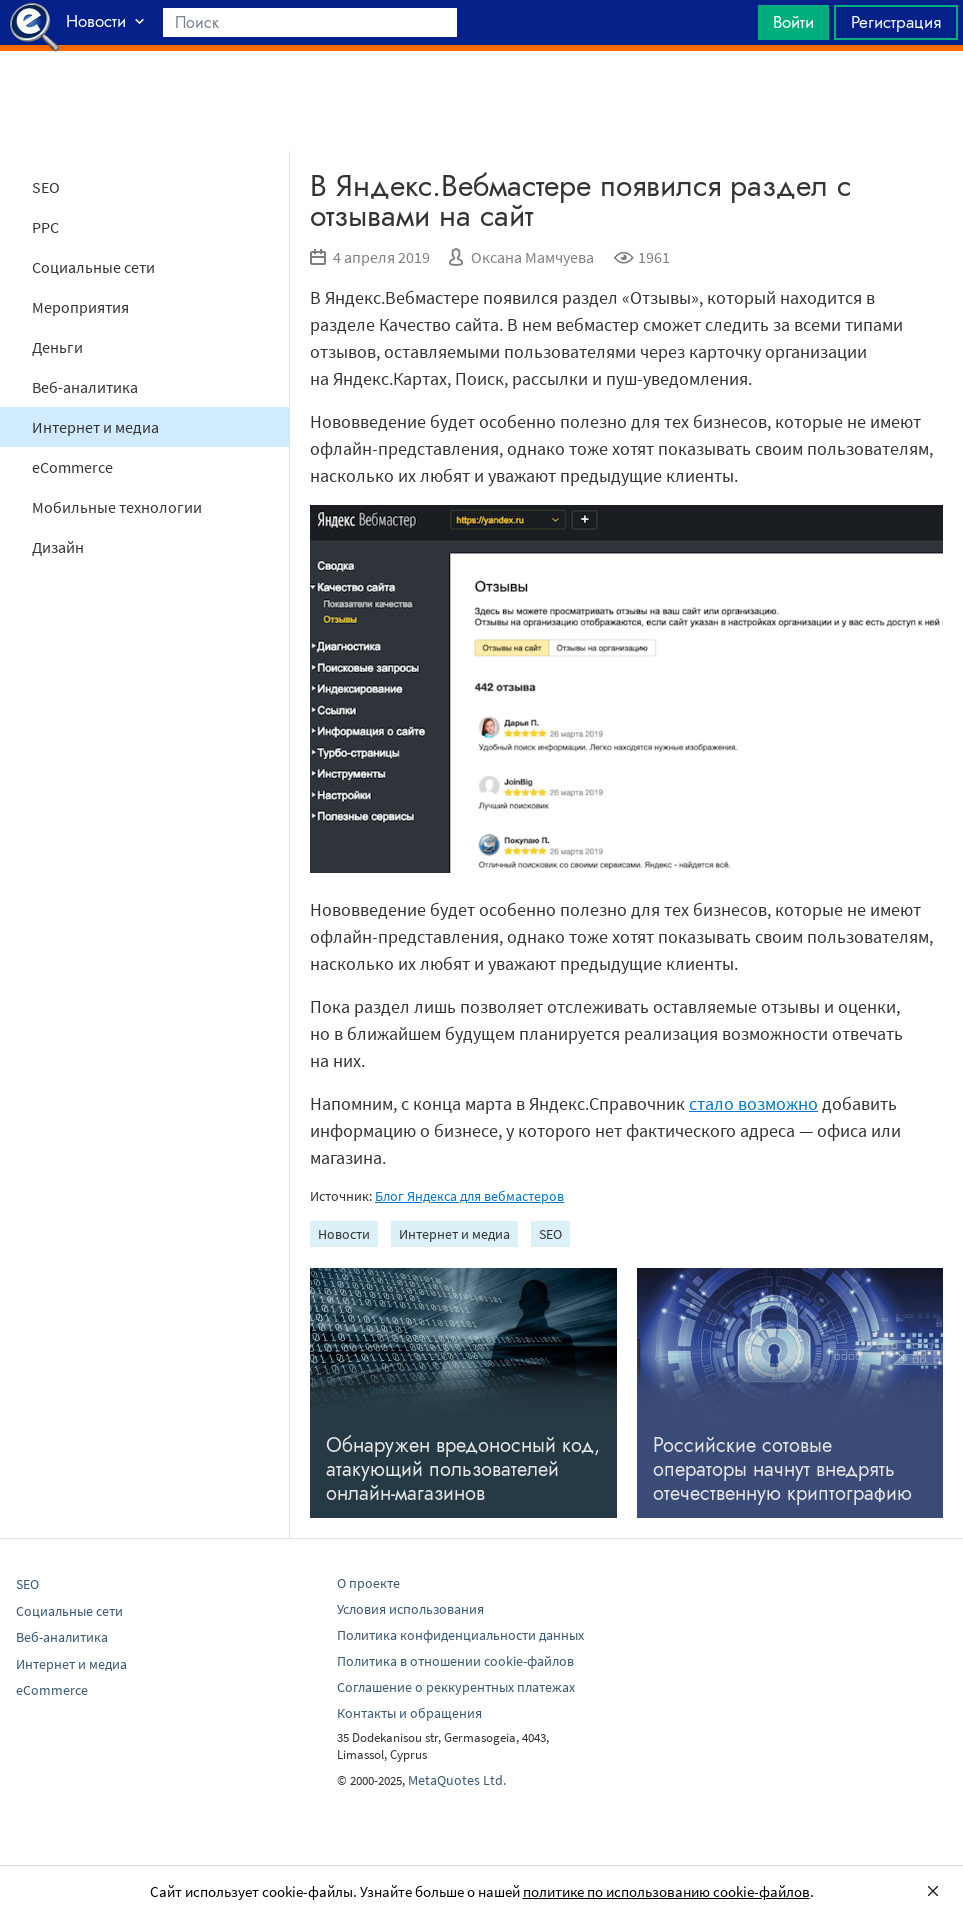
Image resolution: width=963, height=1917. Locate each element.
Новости (344, 1234)
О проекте (368, 1583)
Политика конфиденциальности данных (460, 1635)
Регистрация (896, 22)
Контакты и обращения (409, 1713)
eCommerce (72, 467)
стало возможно (753, 1103)
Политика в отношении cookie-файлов (455, 1661)
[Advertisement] (481, 101)
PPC (45, 227)
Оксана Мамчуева (532, 257)
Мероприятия (80, 307)
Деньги (57, 347)
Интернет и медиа (95, 427)
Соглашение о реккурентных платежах (456, 1687)
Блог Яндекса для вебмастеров (469, 1196)
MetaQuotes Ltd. (457, 1780)
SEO (46, 187)
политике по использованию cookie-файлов (666, 1891)
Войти (793, 22)
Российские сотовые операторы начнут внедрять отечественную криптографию (782, 1469)
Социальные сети (93, 267)
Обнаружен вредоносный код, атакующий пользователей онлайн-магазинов (463, 1469)
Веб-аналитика (85, 387)
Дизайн (58, 547)
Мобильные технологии (117, 507)
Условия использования (410, 1609)
